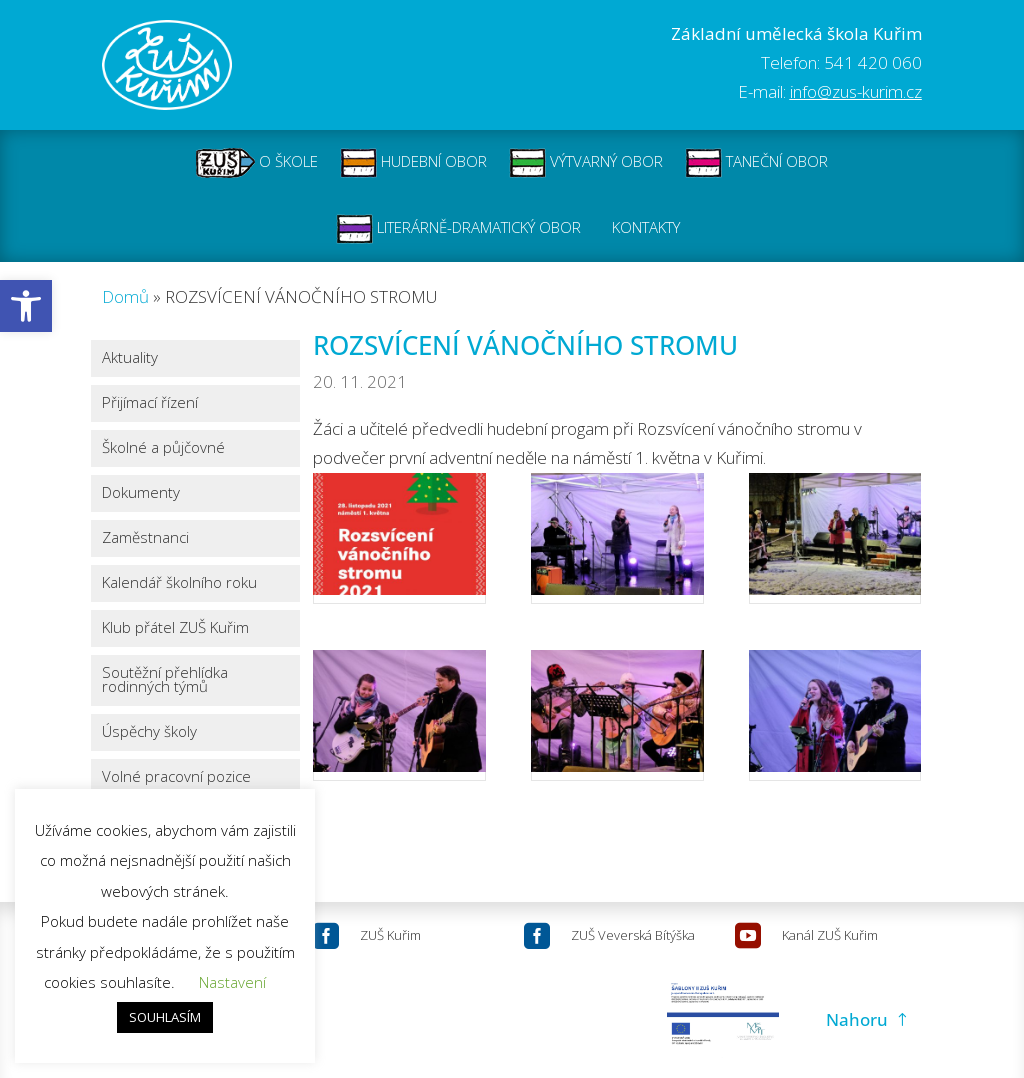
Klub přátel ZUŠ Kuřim (175, 628)
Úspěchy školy (149, 732)
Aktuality (130, 358)
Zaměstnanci (145, 538)
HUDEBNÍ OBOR (413, 163)
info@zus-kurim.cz (856, 91)
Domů (125, 296)
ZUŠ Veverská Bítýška (633, 935)
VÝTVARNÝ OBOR (586, 163)
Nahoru (857, 1019)
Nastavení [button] (232, 982)
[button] (26, 306)
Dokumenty (141, 493)
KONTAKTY (646, 229)
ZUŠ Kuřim (390, 935)
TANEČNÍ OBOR (756, 163)
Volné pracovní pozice (176, 777)
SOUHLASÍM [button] (165, 1017)
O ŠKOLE (257, 163)
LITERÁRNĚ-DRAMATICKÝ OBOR (458, 229)
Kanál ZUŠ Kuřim (830, 935)
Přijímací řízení (150, 403)
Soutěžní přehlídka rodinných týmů (165, 680)
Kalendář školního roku (179, 583)
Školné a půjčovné (163, 448)
